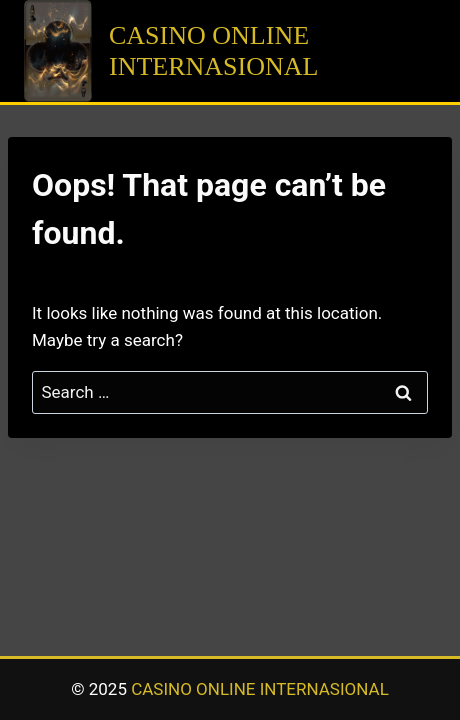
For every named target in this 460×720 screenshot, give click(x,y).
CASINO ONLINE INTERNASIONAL (260, 689)
